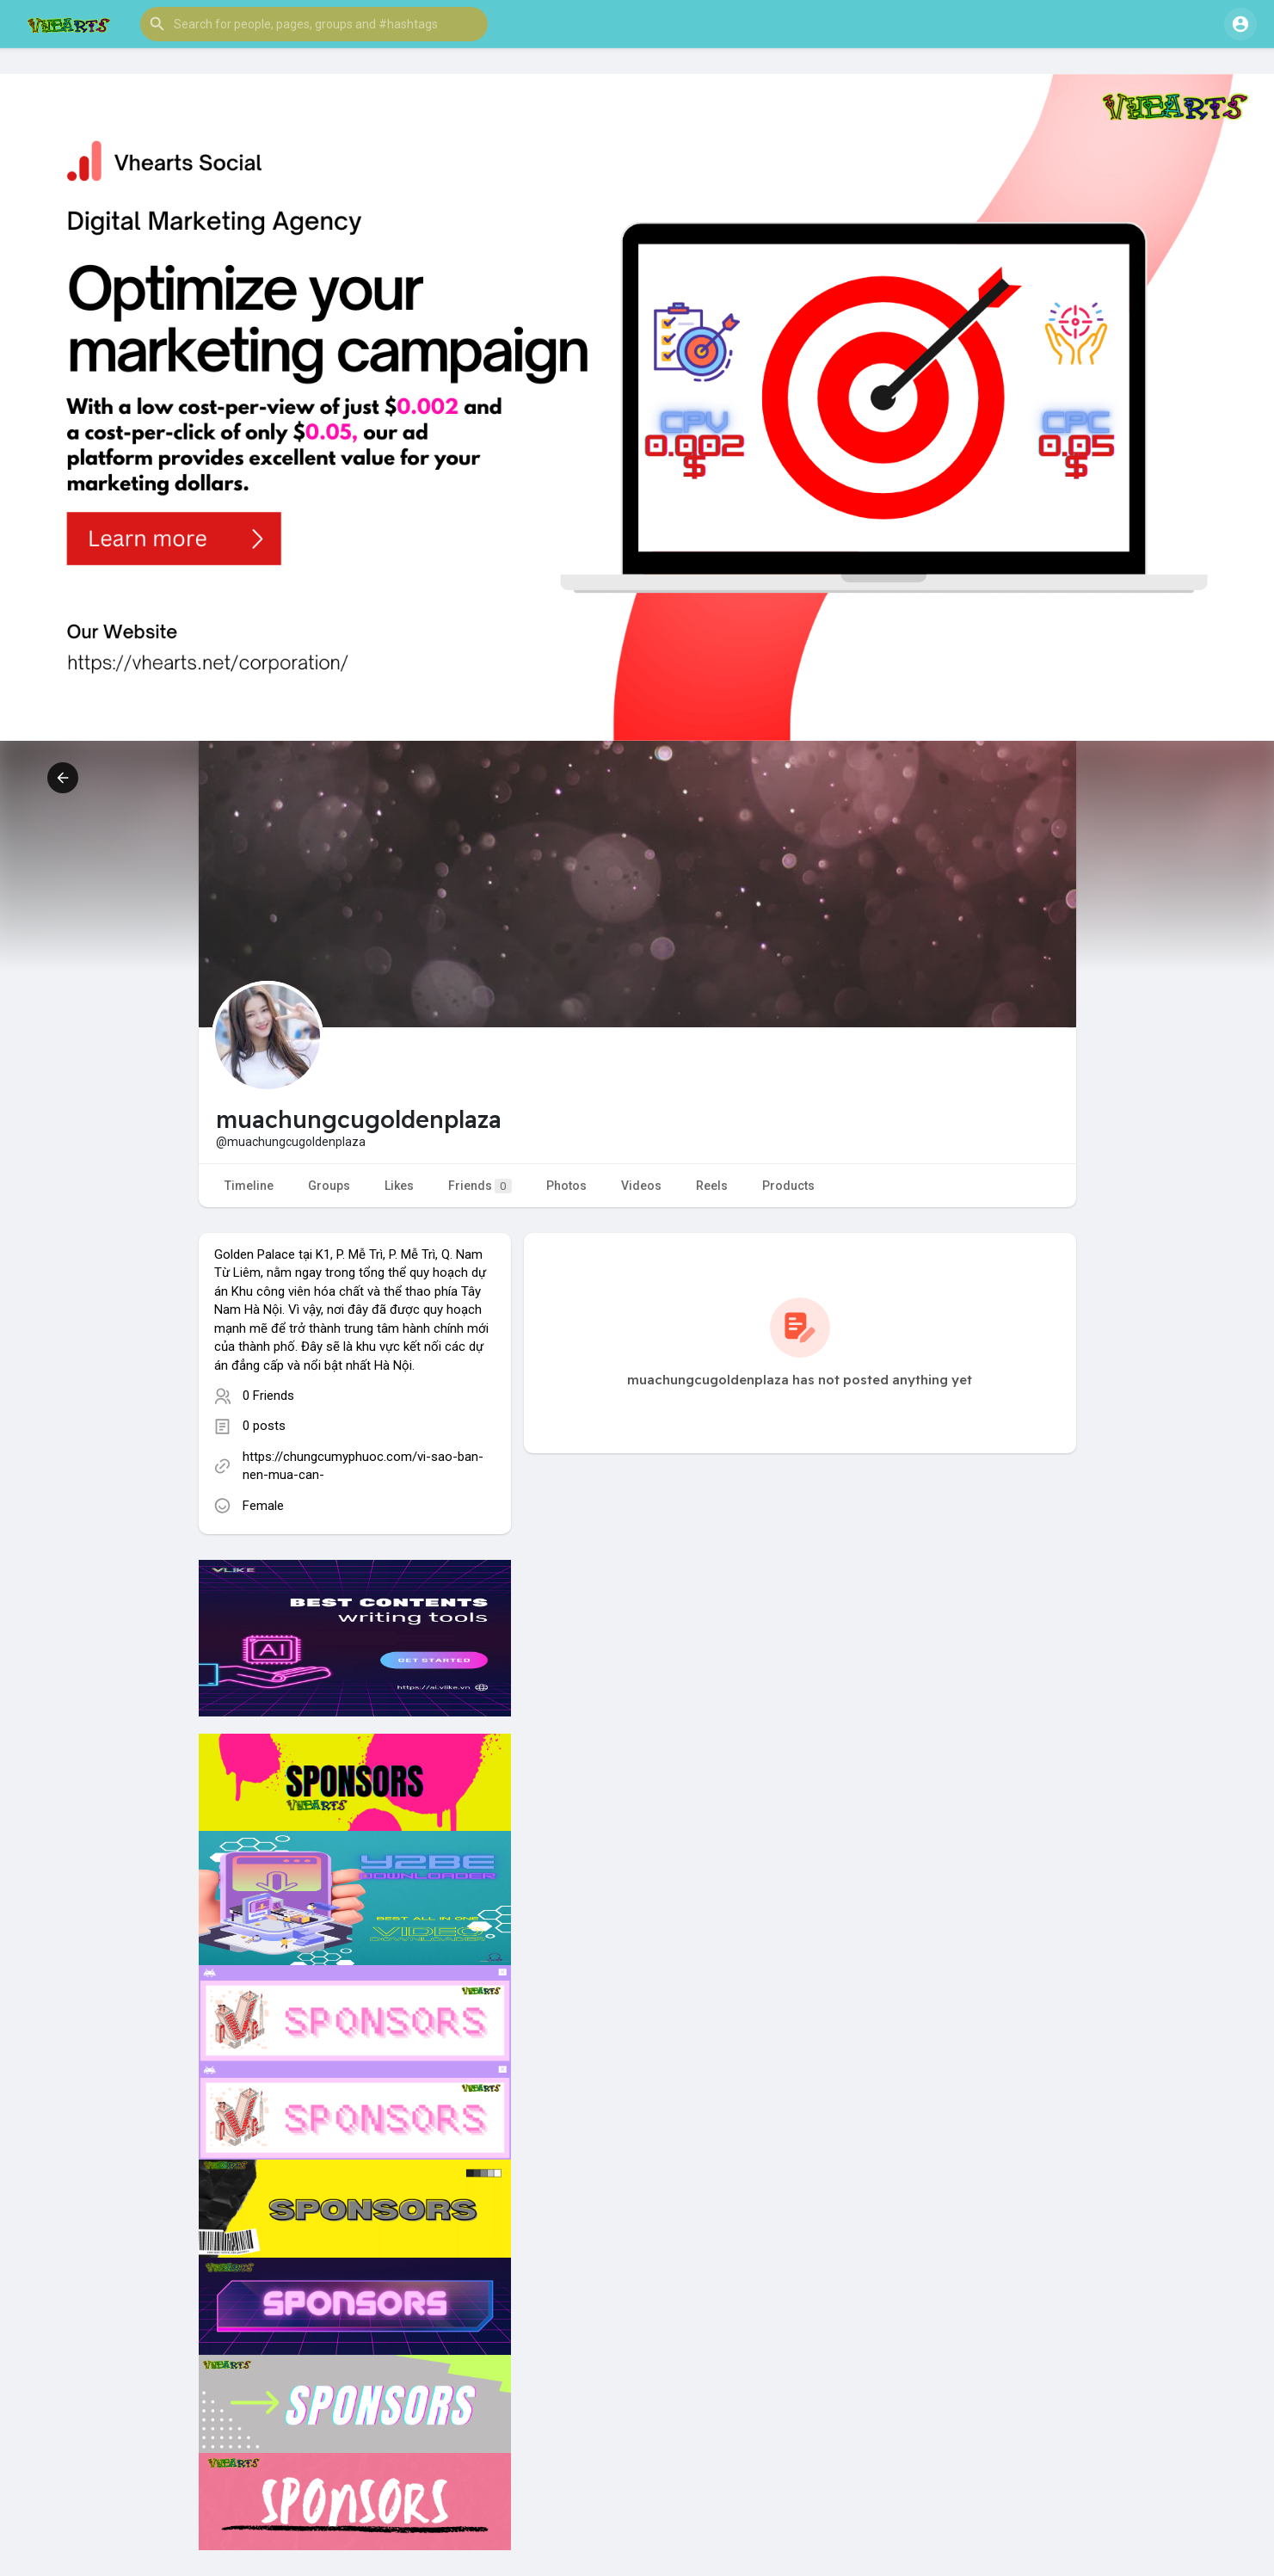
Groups (329, 1185)
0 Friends (268, 1395)
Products (788, 1185)
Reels (712, 1185)
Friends (480, 1186)
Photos (566, 1185)
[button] (314, 24)
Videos (641, 1185)
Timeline (249, 1185)
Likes (399, 1185)
